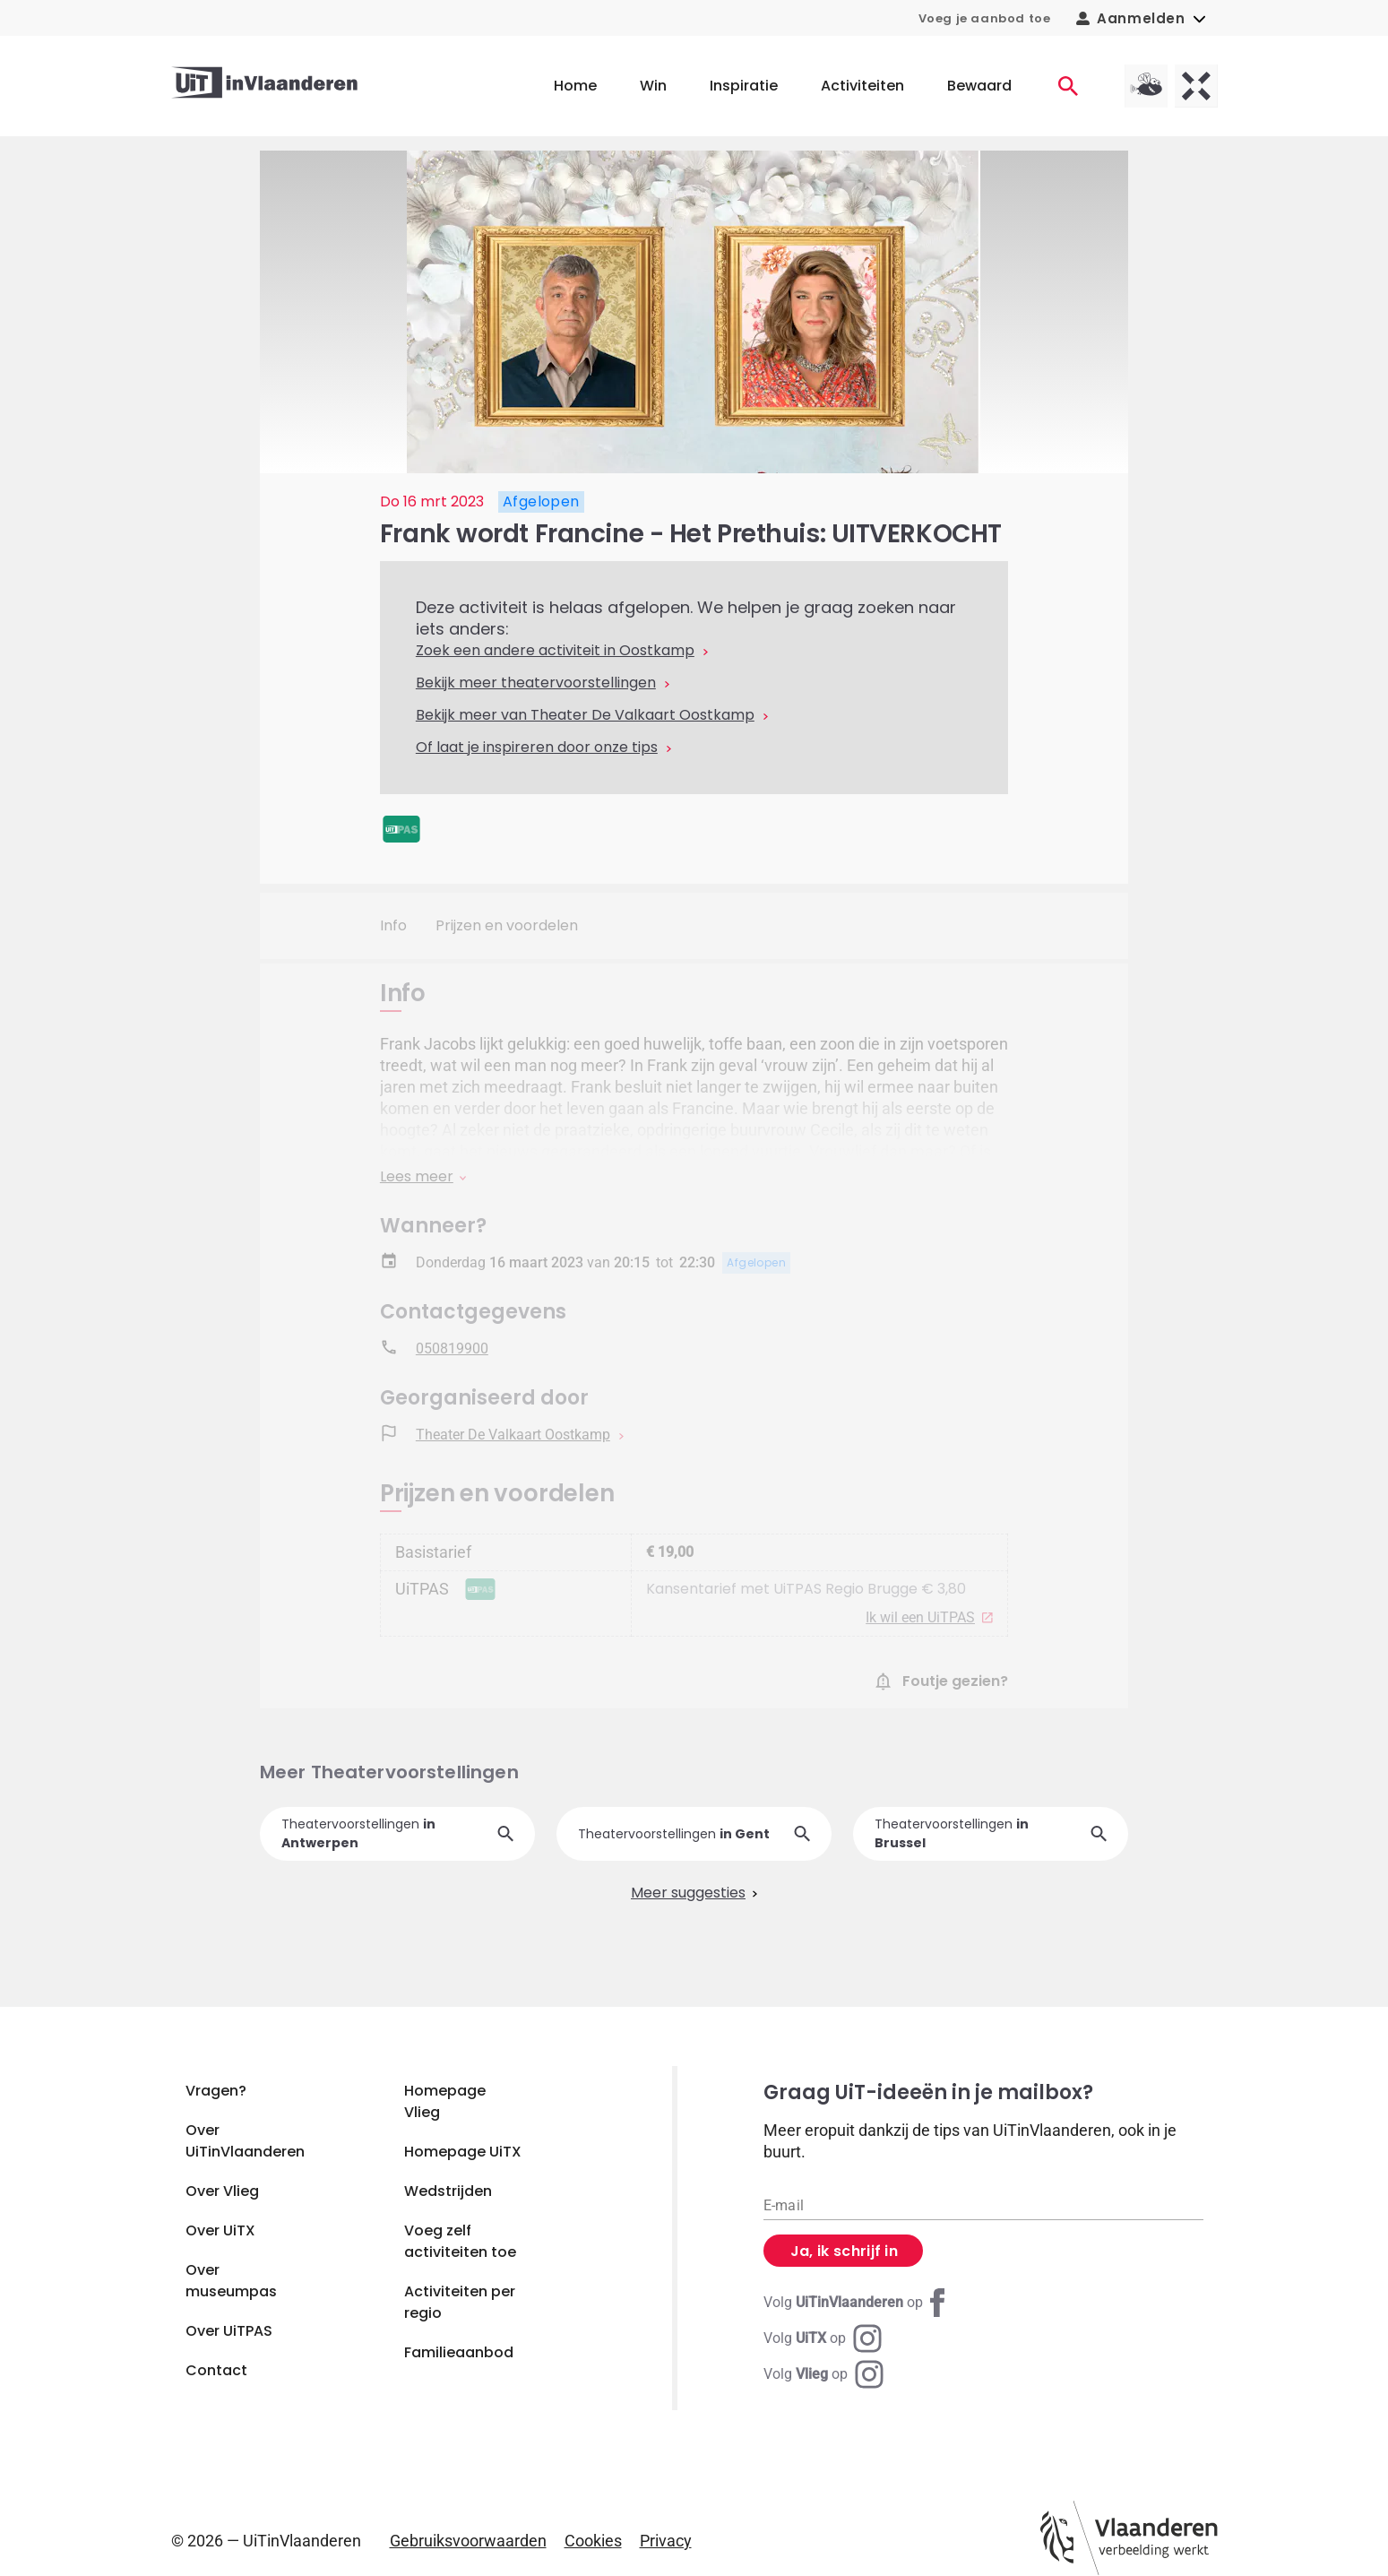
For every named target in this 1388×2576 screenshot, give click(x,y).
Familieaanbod (458, 2352)
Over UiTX (220, 2230)
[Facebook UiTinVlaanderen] (857, 2302)
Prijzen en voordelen (506, 925)
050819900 (452, 1351)
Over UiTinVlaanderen (245, 2141)
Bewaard (979, 85)
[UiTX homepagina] (1196, 86)
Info (393, 925)
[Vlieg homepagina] (1146, 86)
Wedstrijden (448, 2191)
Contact (216, 2370)
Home (575, 85)
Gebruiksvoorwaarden (468, 2540)
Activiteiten (862, 85)
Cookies (593, 2540)
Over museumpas (231, 2281)
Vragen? (215, 2090)
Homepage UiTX (463, 2151)
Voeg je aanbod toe (984, 18)
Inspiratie (744, 85)
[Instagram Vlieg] (823, 2374)
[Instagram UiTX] (822, 2338)
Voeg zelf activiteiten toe (460, 2241)
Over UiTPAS (228, 2331)
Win (653, 85)
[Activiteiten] (1068, 86)
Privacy (666, 2540)
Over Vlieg (222, 2191)
